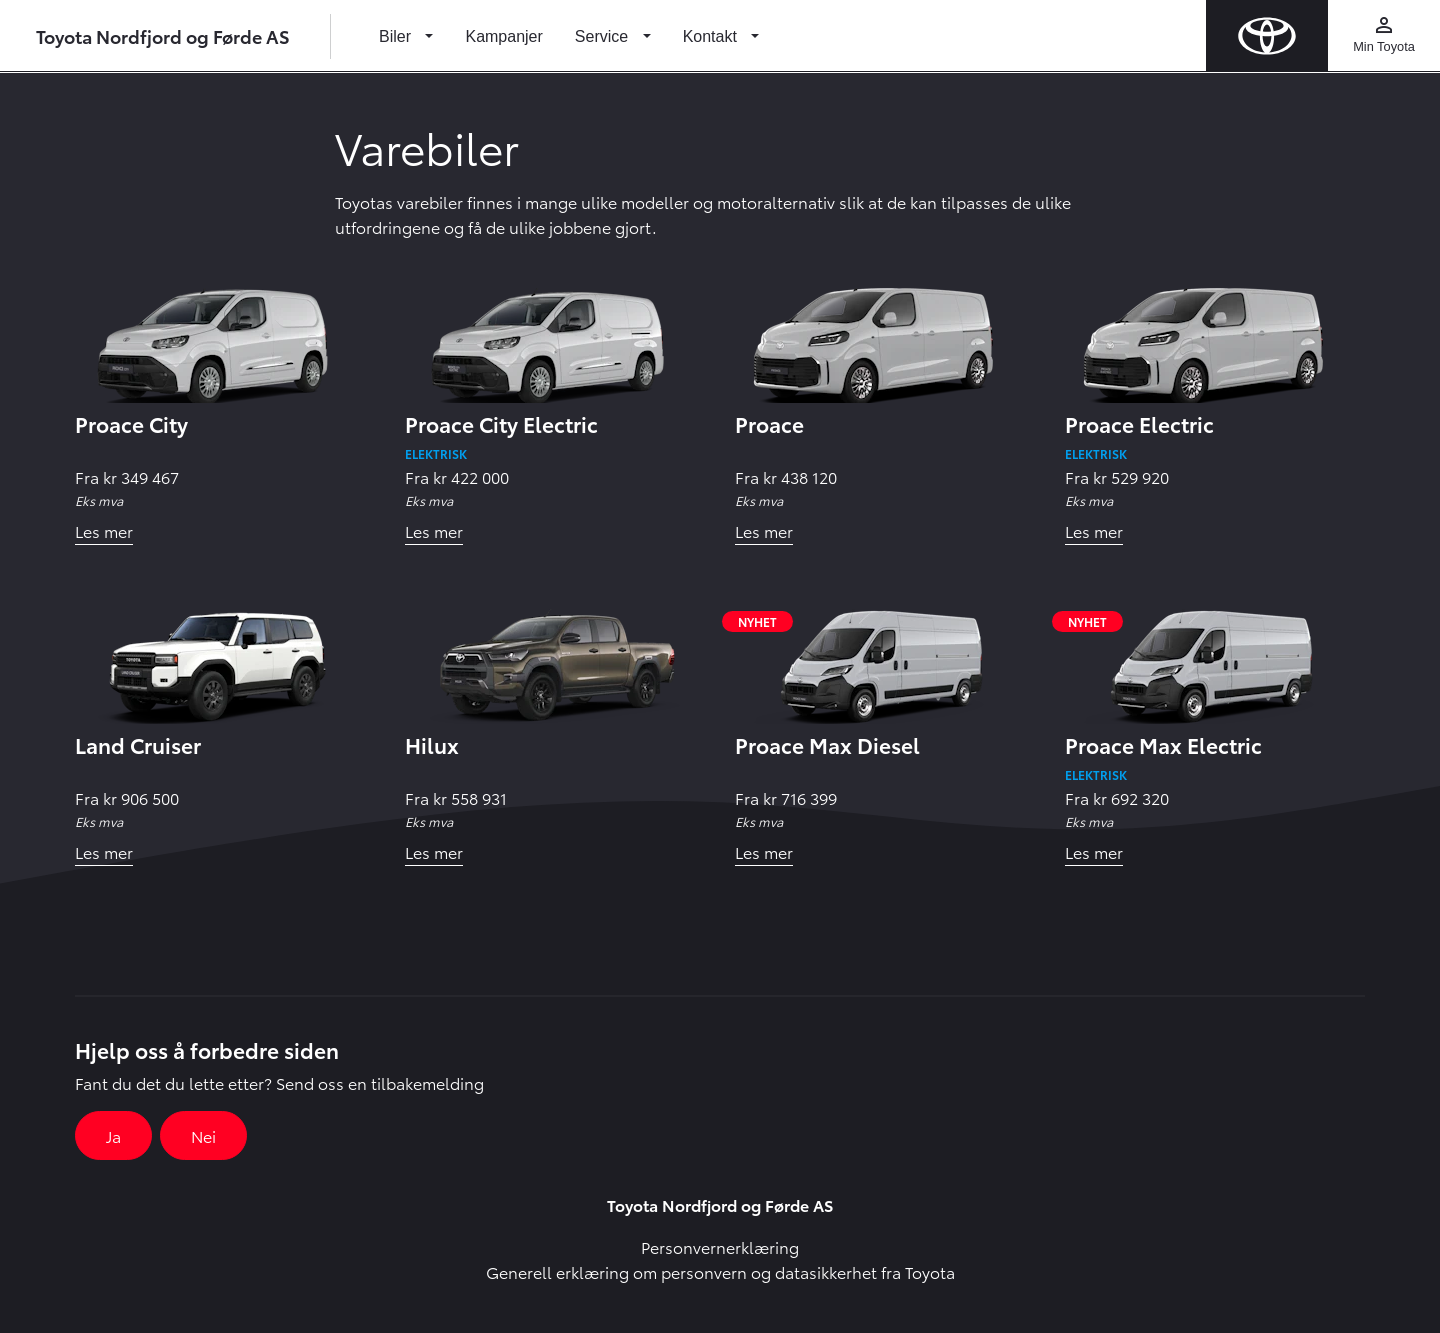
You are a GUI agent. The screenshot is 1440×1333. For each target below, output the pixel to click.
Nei (203, 1135)
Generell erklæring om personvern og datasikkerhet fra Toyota (720, 1271)
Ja (113, 1135)
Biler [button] (397, 36)
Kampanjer (503, 36)
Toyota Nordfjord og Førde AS (163, 35)
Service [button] (604, 36)
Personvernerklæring (720, 1246)
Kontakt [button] (712, 36)
